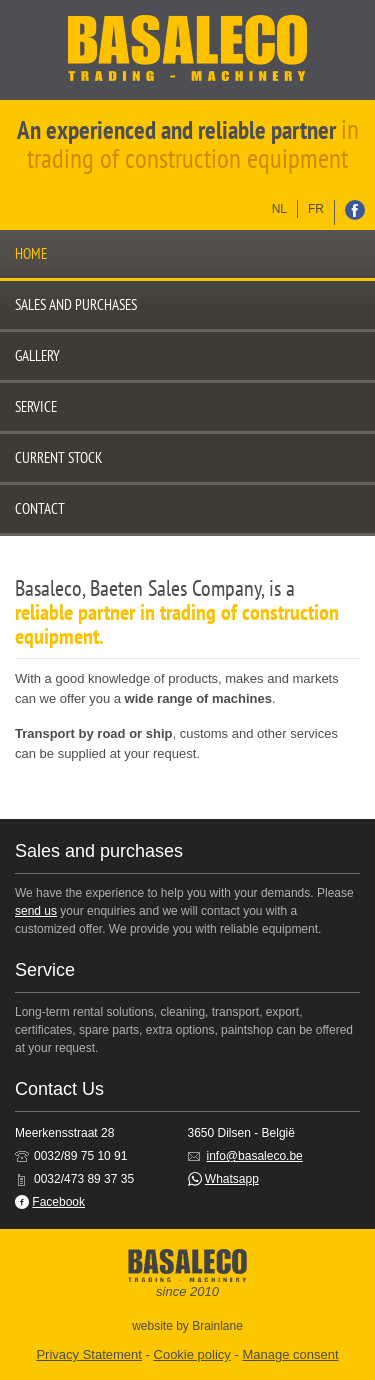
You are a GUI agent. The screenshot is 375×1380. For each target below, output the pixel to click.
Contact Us (59, 1089)
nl (279, 209)
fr (316, 209)
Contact (40, 508)
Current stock (58, 457)
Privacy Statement (89, 1354)
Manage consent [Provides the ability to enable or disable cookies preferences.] (290, 1354)
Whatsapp (232, 1179)
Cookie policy (192, 1354)
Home (31, 253)
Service (36, 406)
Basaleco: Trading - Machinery (187, 50)
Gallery (37, 355)
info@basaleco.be (255, 1156)
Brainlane (217, 1326)
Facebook (58, 1202)
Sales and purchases (76, 304)
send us (36, 911)
